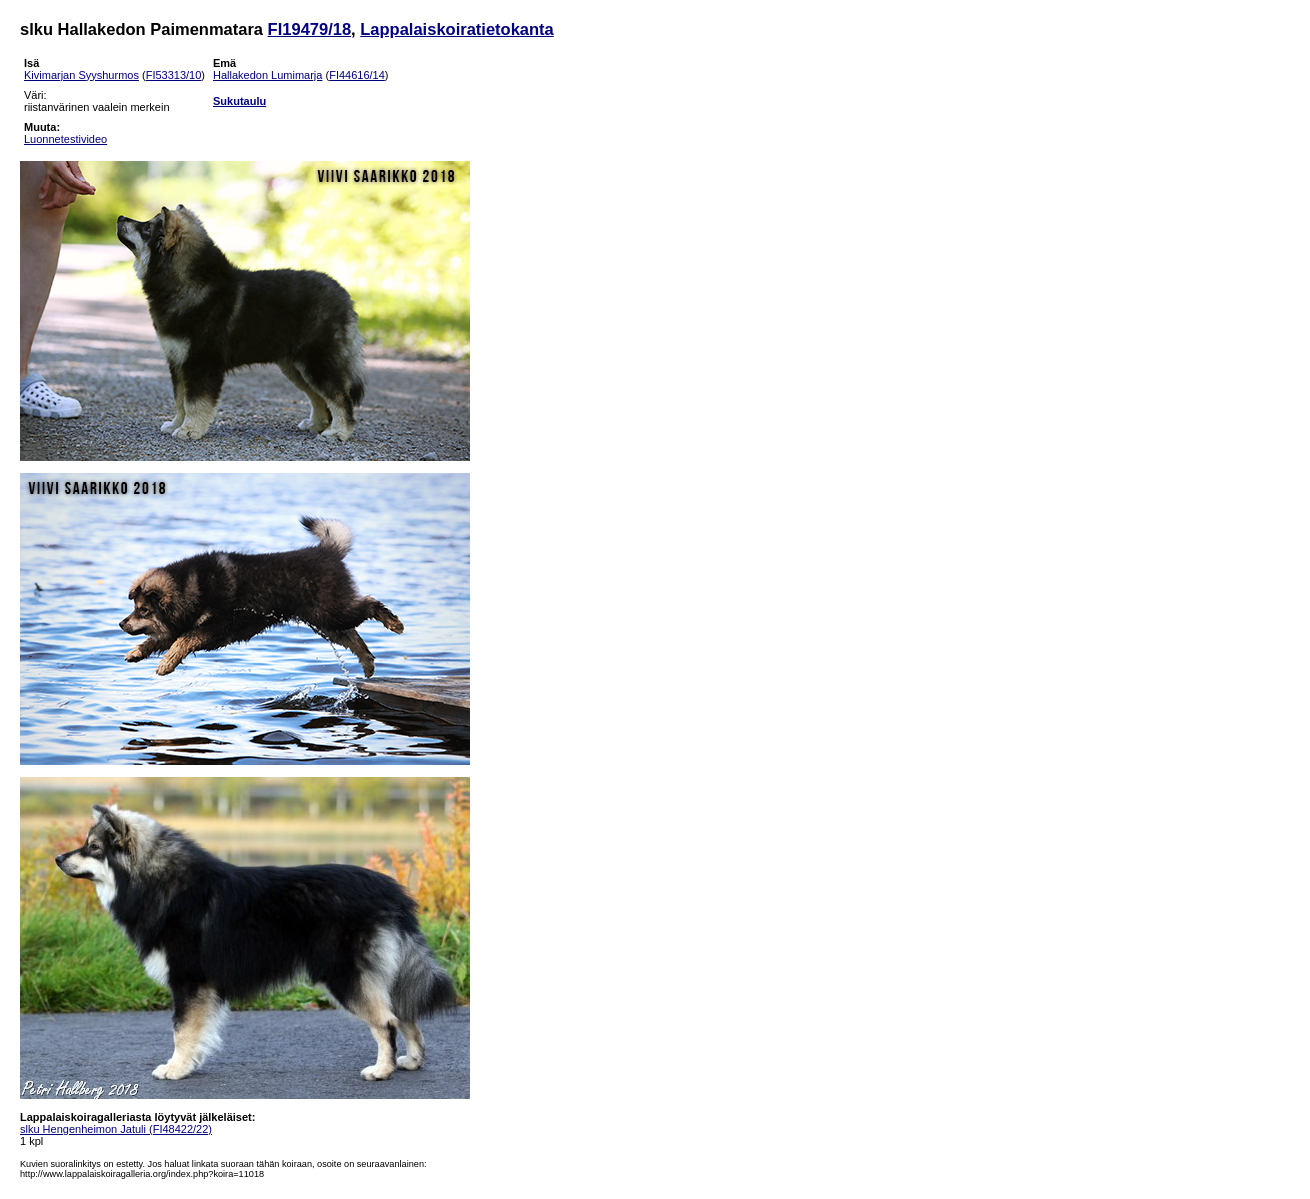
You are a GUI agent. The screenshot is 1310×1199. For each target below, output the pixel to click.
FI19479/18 (309, 29)
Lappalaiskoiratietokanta (456, 29)
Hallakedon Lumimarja (267, 75)
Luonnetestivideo (65, 139)
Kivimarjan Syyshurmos (81, 75)
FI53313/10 (174, 75)
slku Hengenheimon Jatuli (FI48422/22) (116, 1129)
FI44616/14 (357, 75)
